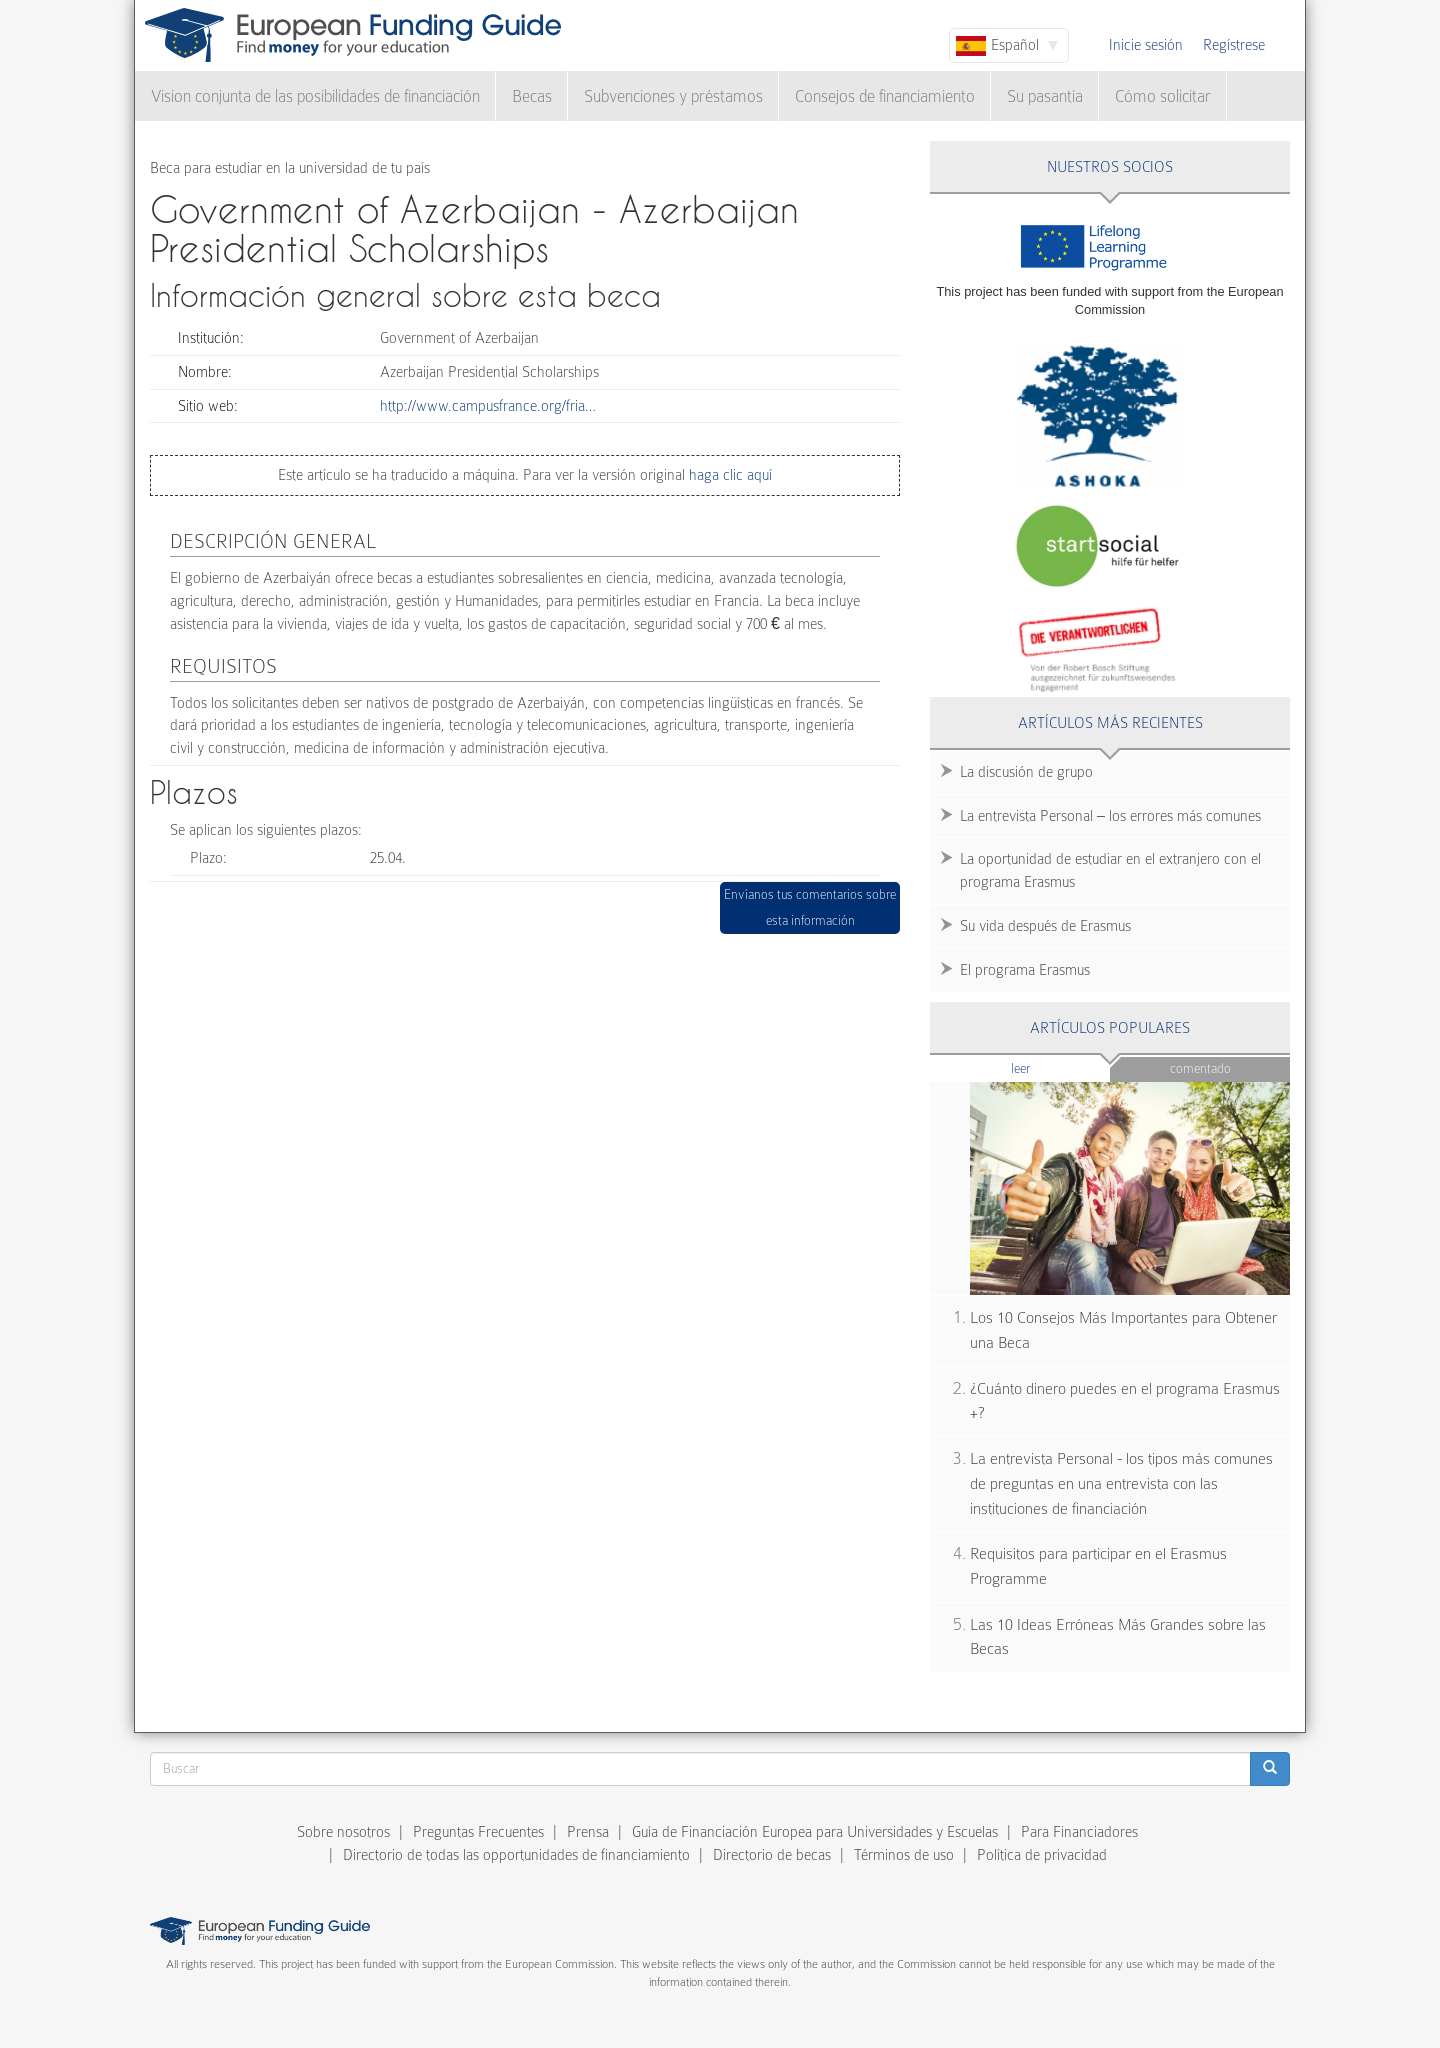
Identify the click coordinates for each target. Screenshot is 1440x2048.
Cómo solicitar (1163, 96)
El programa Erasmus (1025, 970)
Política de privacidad (1042, 1855)
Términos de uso (904, 1855)
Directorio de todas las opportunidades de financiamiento (516, 1855)
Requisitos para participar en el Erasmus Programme (1098, 1566)
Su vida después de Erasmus (1045, 926)
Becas (532, 96)
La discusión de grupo (1026, 772)
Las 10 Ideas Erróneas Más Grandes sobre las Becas (1118, 1637)
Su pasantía (1045, 96)
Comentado (1200, 1068)
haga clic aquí (728, 475)
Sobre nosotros (343, 1832)
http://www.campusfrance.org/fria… (488, 406)
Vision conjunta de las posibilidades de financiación (315, 96)
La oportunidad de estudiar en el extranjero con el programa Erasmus (1110, 870)
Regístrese (1234, 45)
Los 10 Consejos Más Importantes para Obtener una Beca (1123, 1330)
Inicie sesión (1146, 45)
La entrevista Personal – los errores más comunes (1110, 816)
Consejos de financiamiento (885, 96)
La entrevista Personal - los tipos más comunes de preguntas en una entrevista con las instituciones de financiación (1121, 1483)
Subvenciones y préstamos (673, 96)
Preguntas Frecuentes (478, 1832)
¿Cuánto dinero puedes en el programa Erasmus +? (1125, 1401)
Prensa (588, 1832)
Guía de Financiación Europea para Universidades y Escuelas (815, 1832)
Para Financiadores (1079, 1832)
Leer (1059, 1067)
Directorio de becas (772, 1855)
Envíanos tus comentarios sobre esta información (810, 907)
